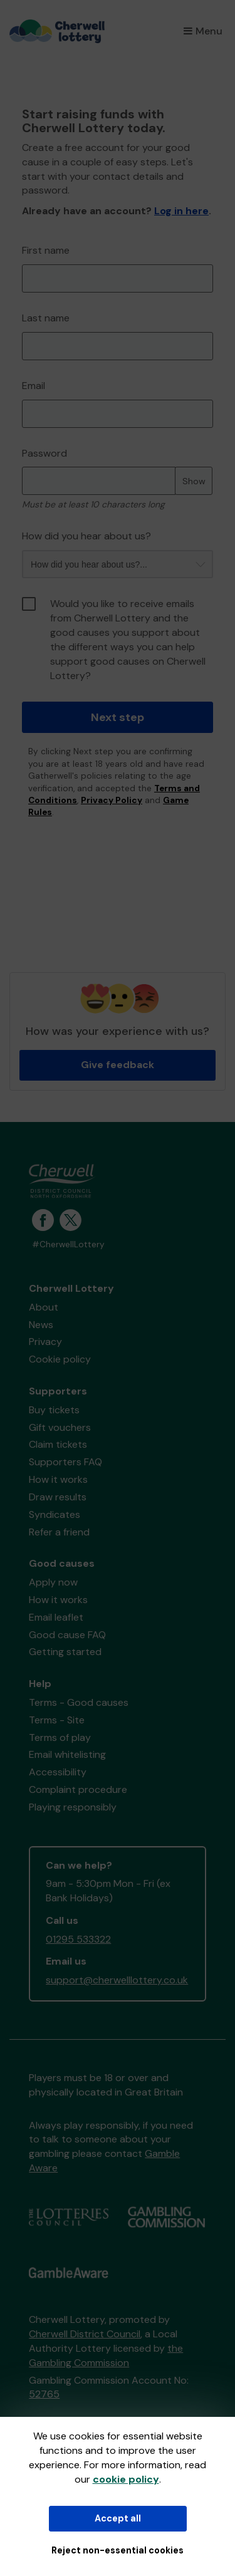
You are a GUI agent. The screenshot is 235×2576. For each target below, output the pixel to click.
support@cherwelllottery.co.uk (117, 1980)
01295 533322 (78, 1939)
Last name (46, 318)
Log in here (181, 210)
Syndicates (54, 1514)
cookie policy (126, 2479)
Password (44, 453)
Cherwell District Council (84, 2333)
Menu (203, 31)
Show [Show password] (194, 481)
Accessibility (57, 1772)
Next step (117, 717)
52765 (44, 2394)
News (41, 1324)
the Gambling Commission (106, 2355)
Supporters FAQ (65, 1461)
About (43, 1307)
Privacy (45, 1341)
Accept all (118, 2518)
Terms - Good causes (78, 1702)
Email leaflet (56, 1617)
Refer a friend (59, 1532)
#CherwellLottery (68, 1244)
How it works (58, 1479)
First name (46, 250)
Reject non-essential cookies (117, 2550)
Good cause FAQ (67, 1634)
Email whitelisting (67, 1754)
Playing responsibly (73, 1807)
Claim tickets (58, 1444)
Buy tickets (54, 1409)
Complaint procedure (78, 1789)
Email (33, 385)
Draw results (57, 1497)
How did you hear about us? (86, 536)
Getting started (65, 1651)
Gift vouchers (60, 1427)
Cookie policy (60, 1359)
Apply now (53, 1582)
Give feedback (117, 1064)
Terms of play (60, 1737)
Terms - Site (57, 1720)
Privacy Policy (111, 800)
